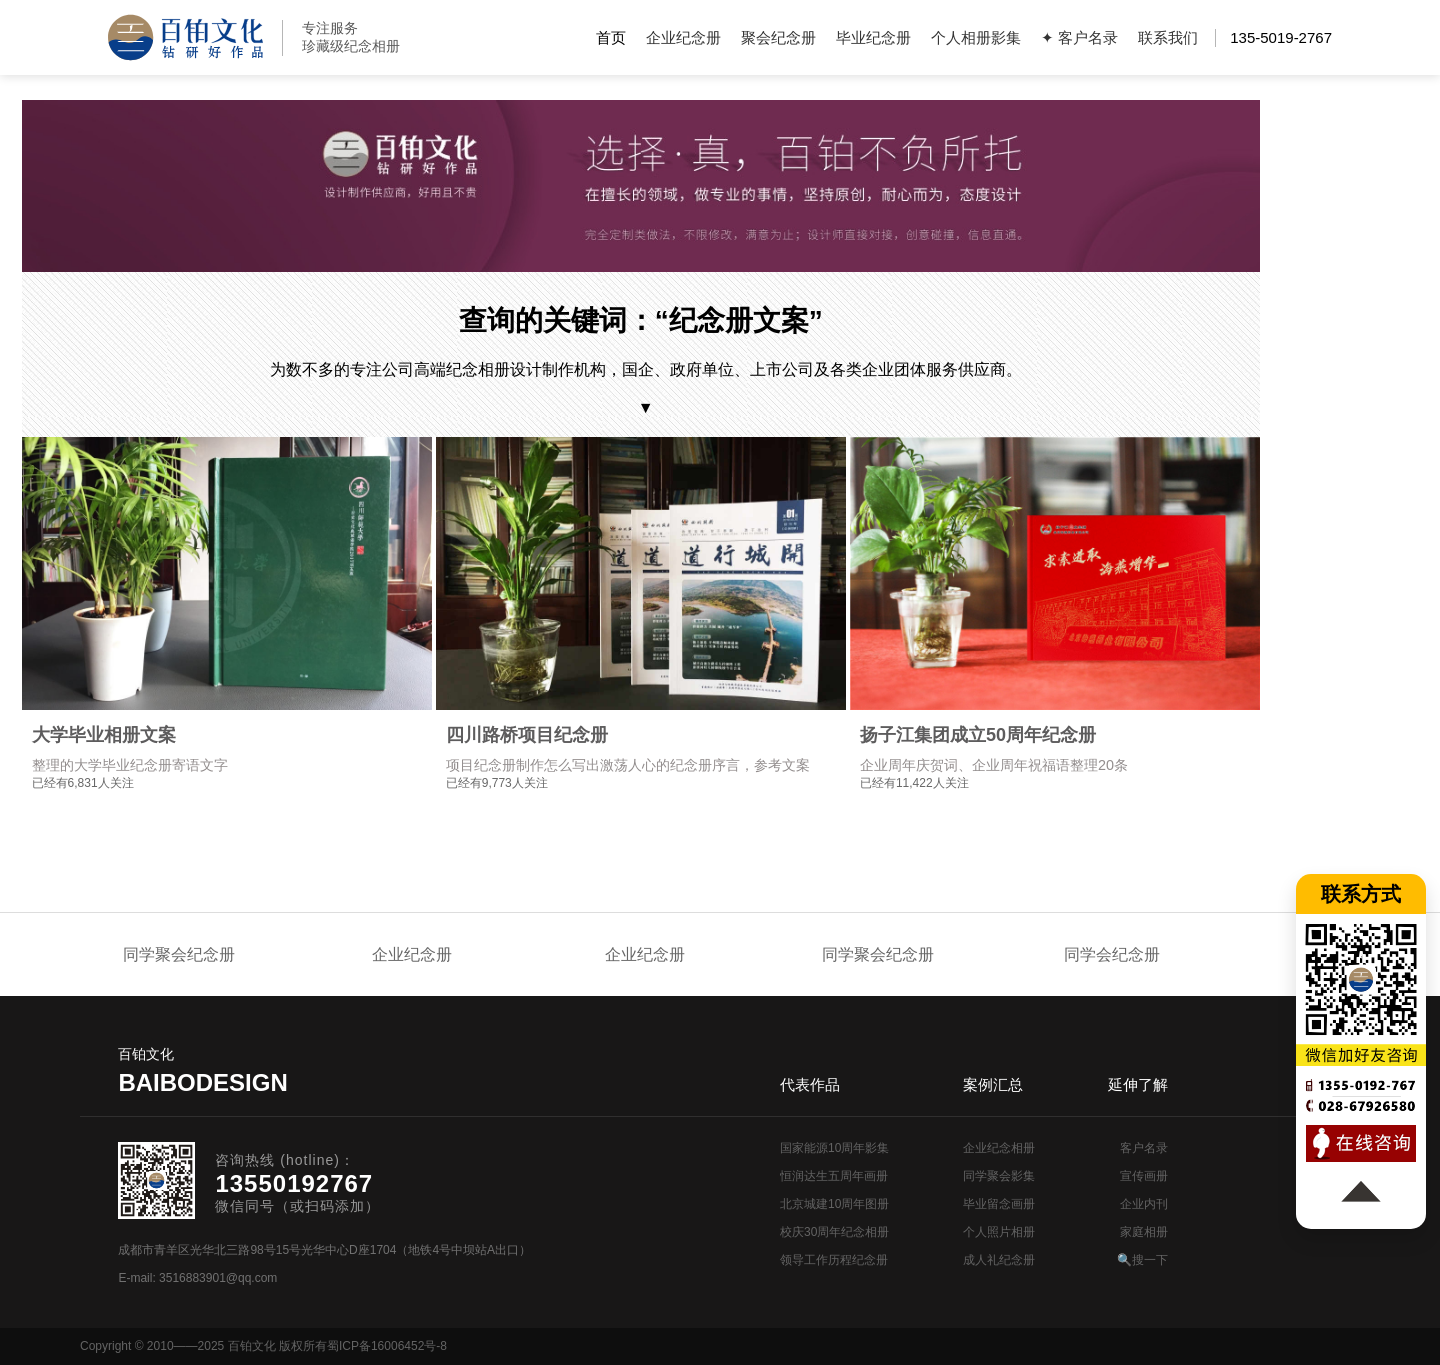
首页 (611, 37)
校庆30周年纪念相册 (834, 1232)
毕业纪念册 (873, 37)
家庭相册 (1144, 1232)
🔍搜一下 (1142, 1260)
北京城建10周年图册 (834, 1204)
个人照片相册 (999, 1232)
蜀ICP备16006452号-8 (387, 1346)
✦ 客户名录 (1079, 37)
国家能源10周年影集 (834, 1148)
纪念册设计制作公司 (185, 37)
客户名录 (1144, 1148)
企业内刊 (1144, 1204)
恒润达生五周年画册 (834, 1176)
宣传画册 (1144, 1176)
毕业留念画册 (999, 1204)
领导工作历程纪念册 (834, 1260)
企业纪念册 (683, 37)
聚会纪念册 (778, 37)
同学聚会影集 (999, 1176)
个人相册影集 (976, 37)
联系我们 (1168, 37)
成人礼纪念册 (999, 1260)
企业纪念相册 (999, 1148)
